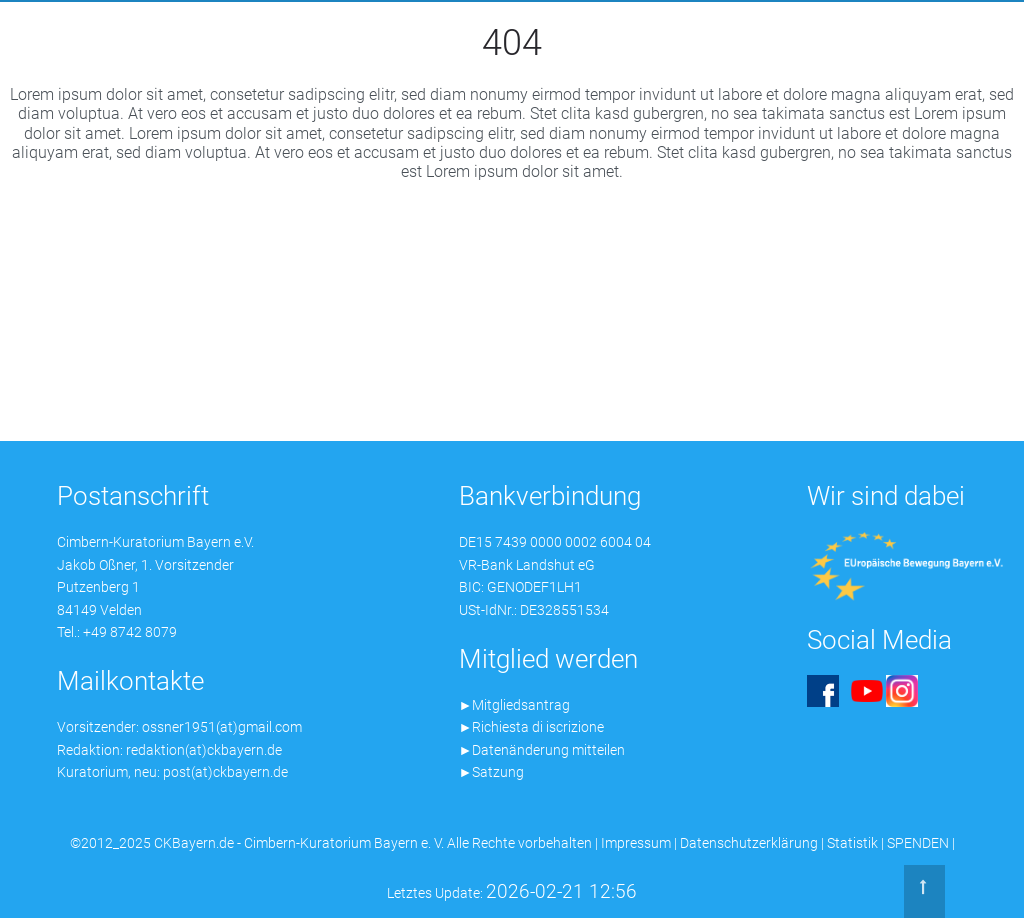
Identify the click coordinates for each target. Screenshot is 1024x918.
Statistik (852, 843)
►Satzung (492, 772)
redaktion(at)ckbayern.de (204, 750)
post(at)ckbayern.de (225, 772)
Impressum (636, 843)
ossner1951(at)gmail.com (222, 727)
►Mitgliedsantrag (515, 705)
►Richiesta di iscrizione (532, 727)
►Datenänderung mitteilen (542, 750)
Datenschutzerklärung (749, 843)
